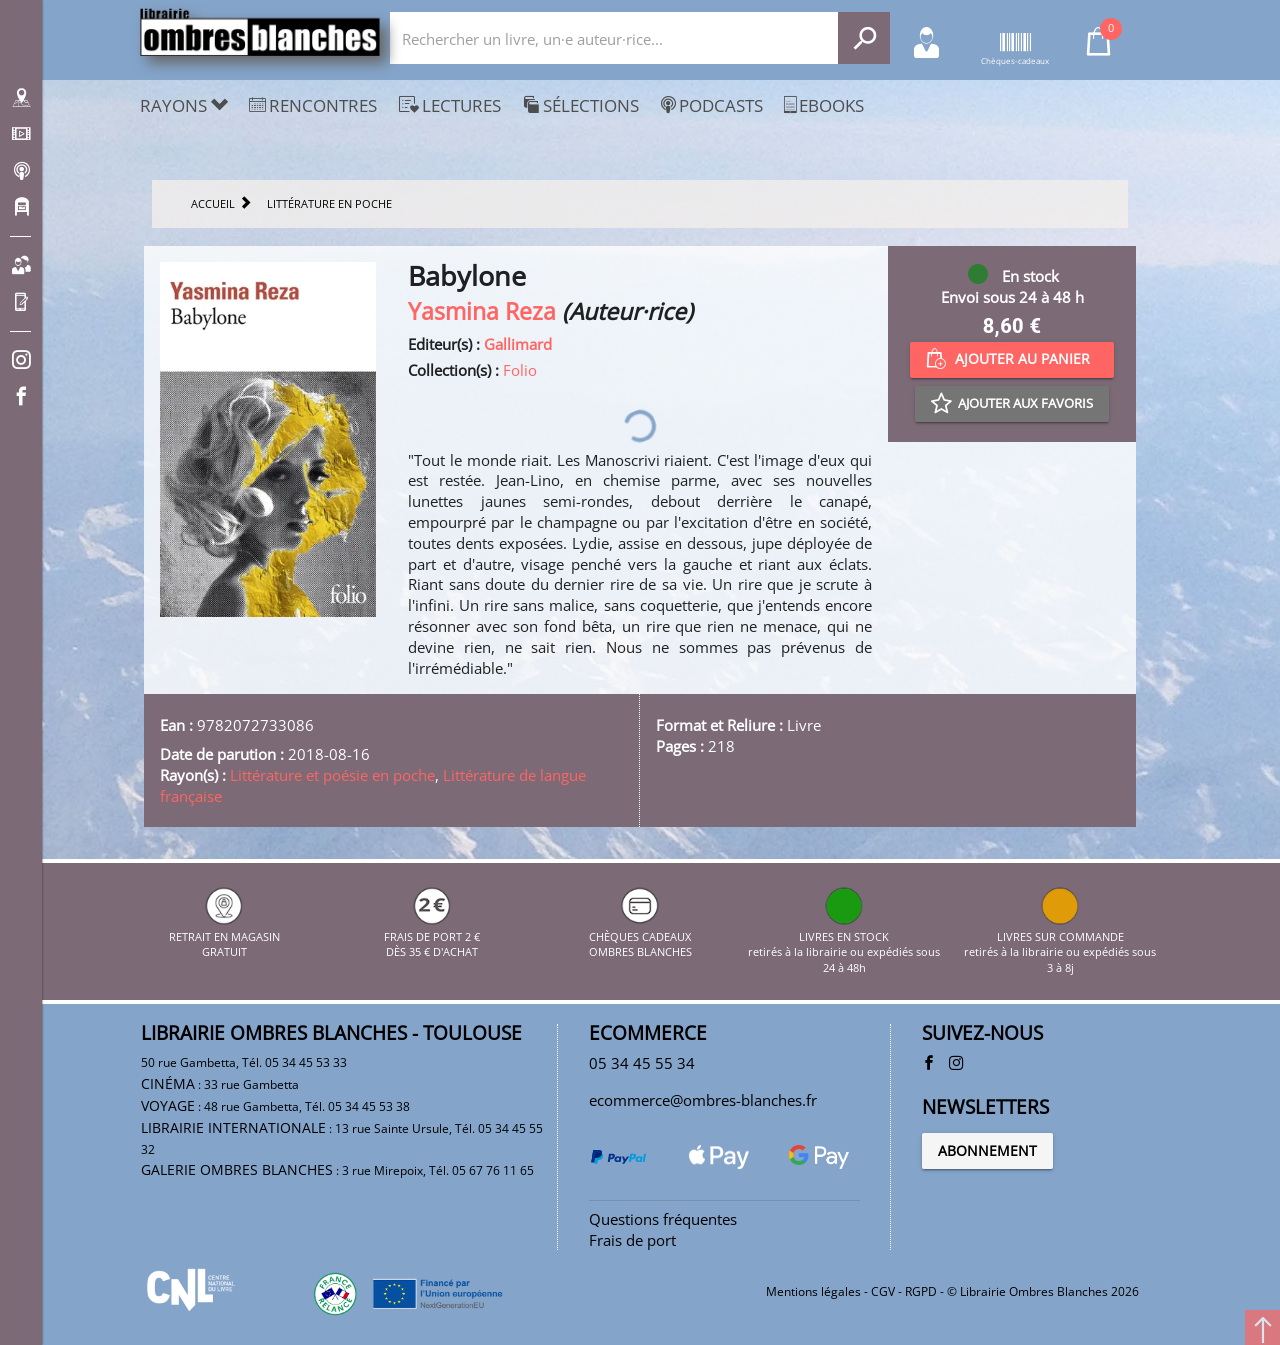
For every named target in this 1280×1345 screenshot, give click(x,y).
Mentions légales (813, 1291)
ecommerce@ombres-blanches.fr (703, 1100)
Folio (520, 370)
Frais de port (632, 1240)
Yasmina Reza (482, 311)
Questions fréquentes (663, 1219)
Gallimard (518, 344)
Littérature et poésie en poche (332, 775)
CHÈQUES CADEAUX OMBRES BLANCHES (640, 936)
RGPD (921, 1291)
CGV (883, 1291)
